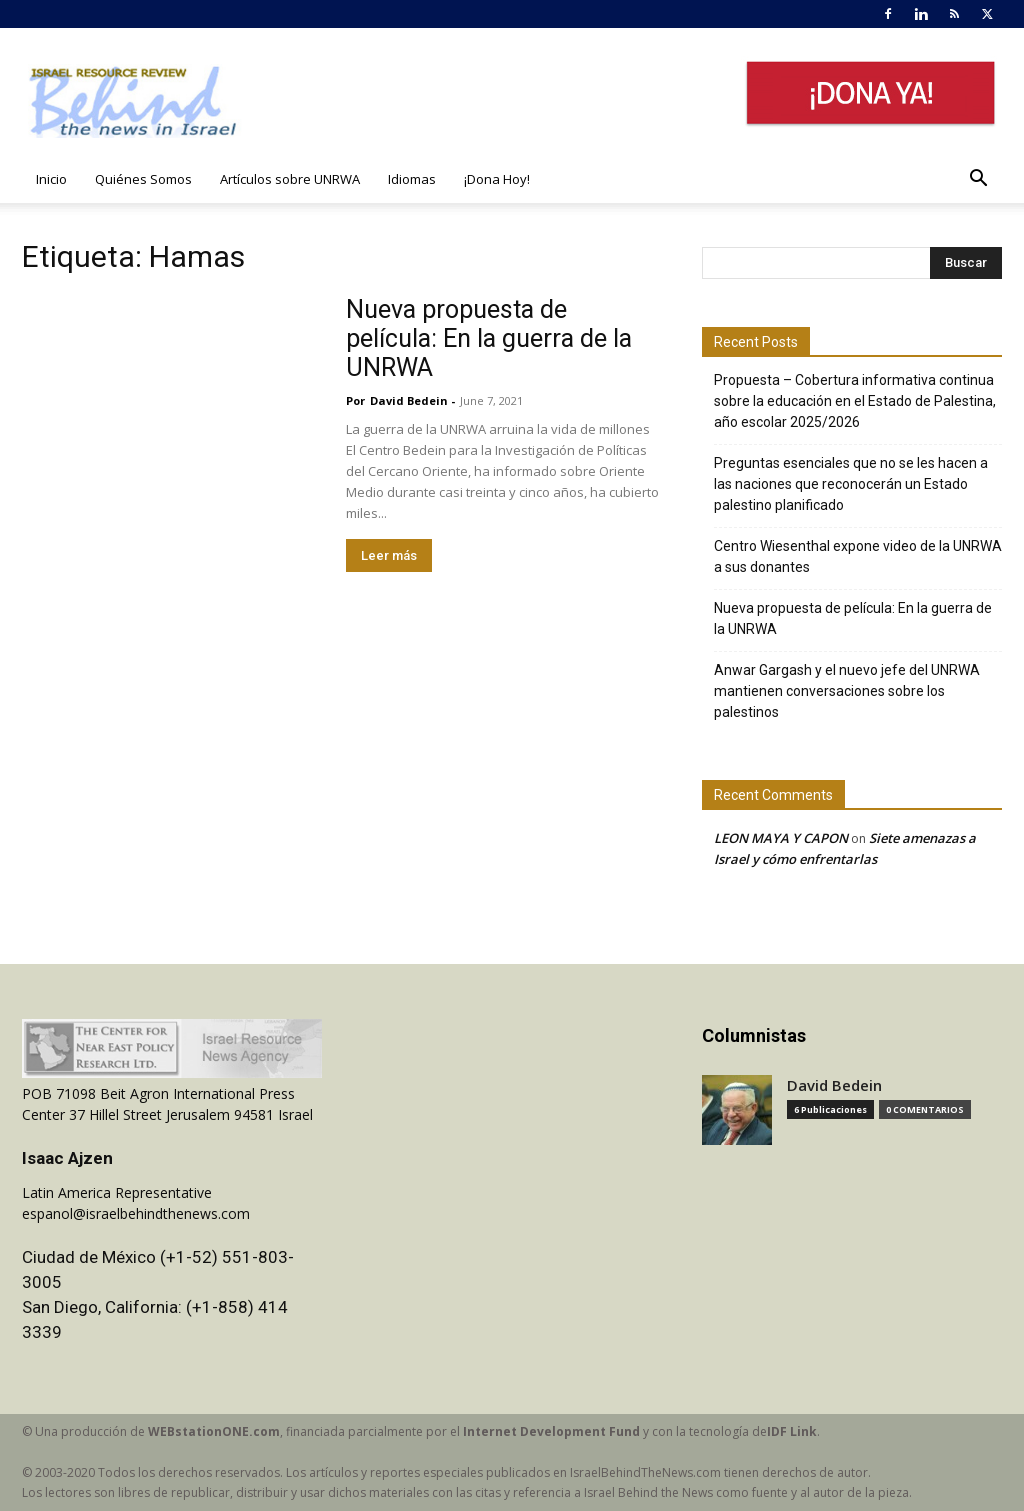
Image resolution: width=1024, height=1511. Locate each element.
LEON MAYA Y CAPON (781, 838)
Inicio (51, 179)
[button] (978, 180)
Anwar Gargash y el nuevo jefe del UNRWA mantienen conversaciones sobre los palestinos (847, 691)
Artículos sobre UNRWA (290, 179)
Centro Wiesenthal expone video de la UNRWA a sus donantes (858, 556)
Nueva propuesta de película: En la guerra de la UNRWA (489, 338)
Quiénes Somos (143, 179)
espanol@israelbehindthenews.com (136, 1213)
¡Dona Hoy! (497, 179)
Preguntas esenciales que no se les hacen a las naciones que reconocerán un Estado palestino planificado (851, 484)
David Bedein (409, 400)
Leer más (389, 555)
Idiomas (412, 179)
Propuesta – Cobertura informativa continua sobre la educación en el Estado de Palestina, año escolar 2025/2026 (855, 401)
